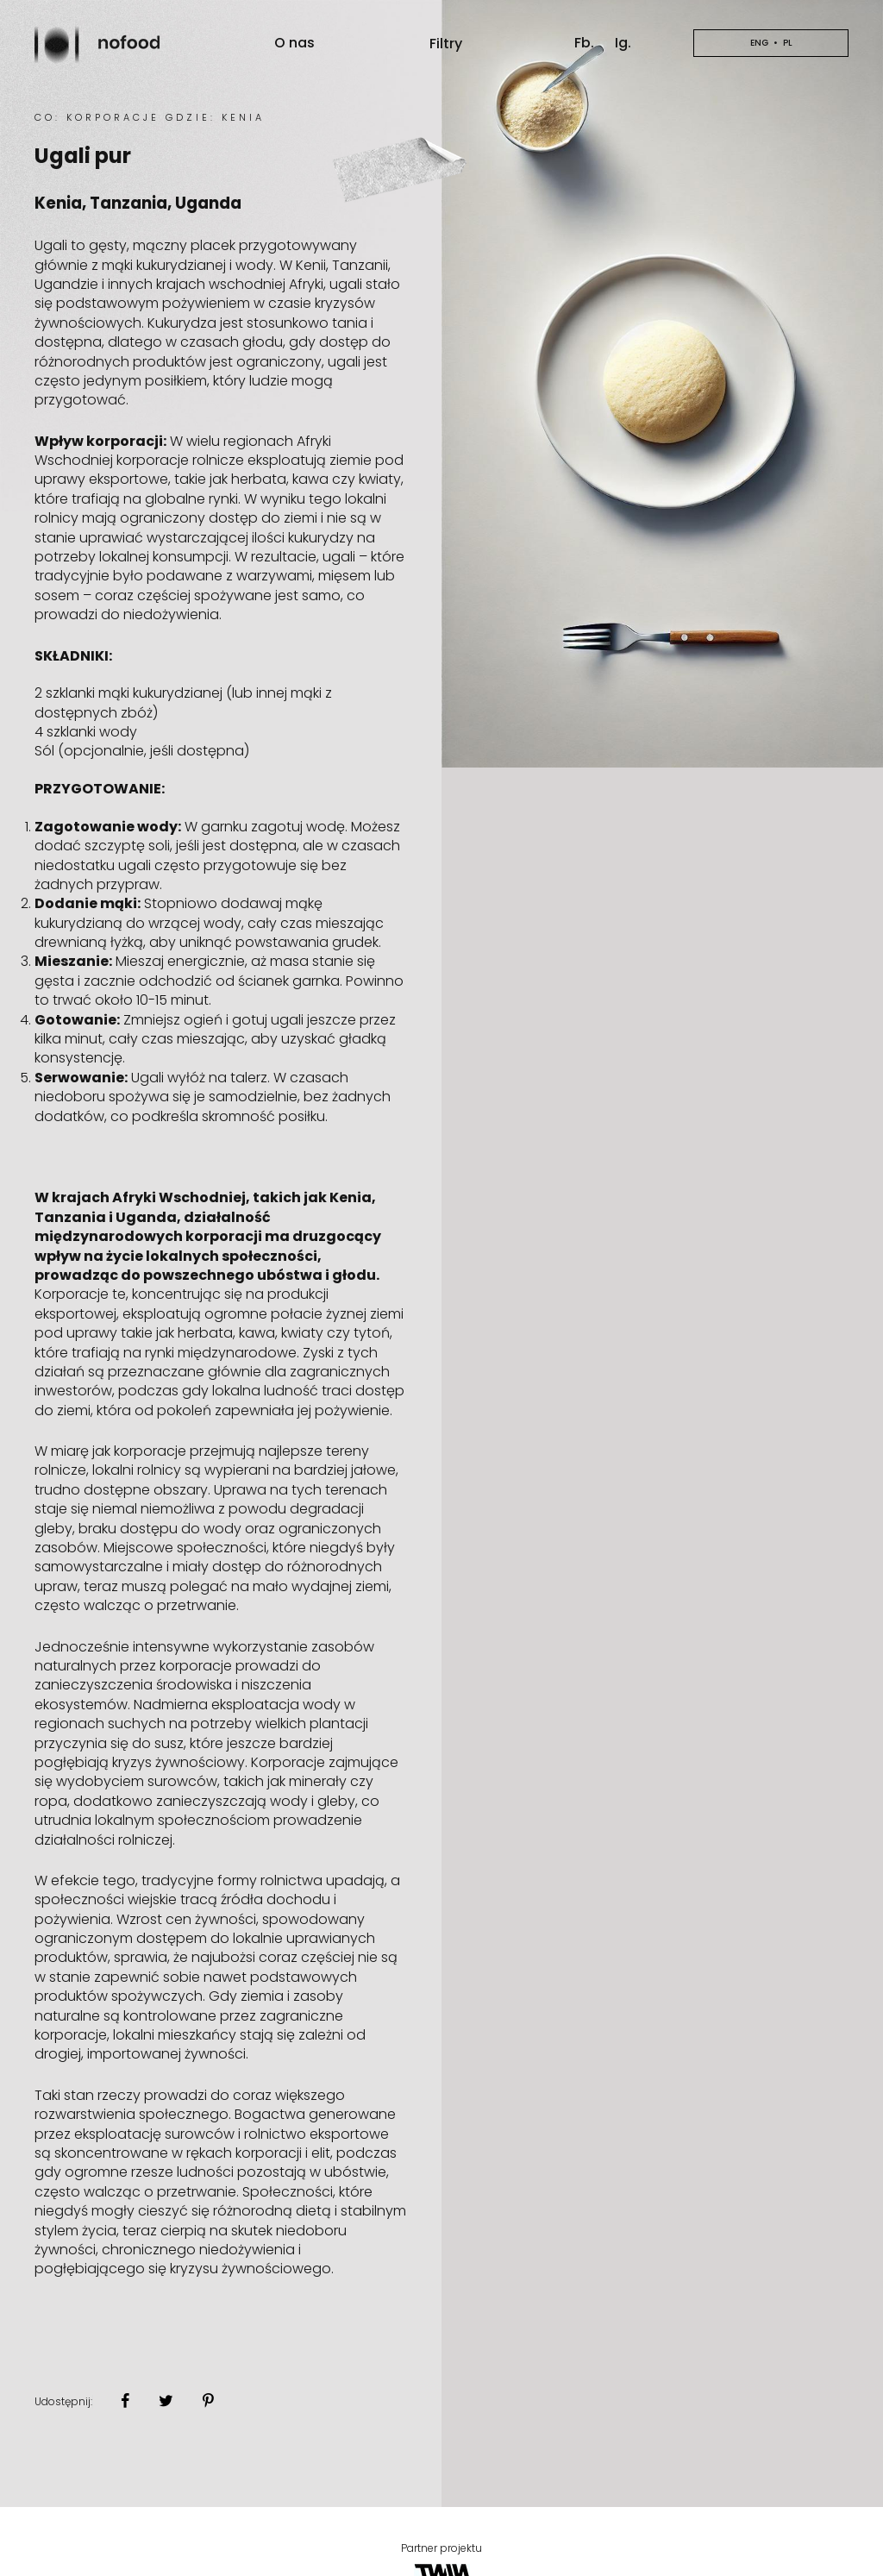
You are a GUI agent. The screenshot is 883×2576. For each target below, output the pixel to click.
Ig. (623, 43)
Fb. (584, 43)
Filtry (445, 43)
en (771, 43)
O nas (294, 43)
